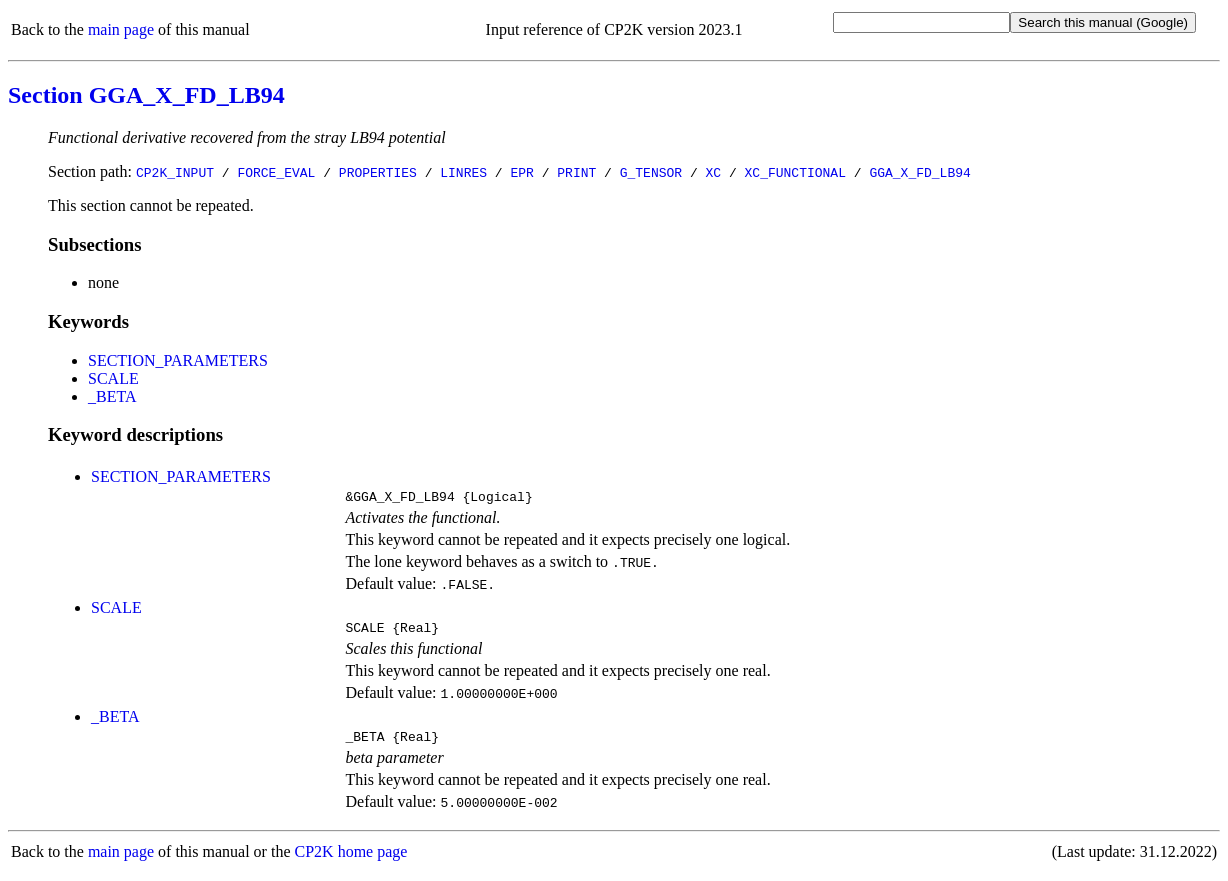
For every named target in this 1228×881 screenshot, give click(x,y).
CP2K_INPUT (175, 172)
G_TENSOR (651, 172)
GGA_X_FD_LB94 (919, 172)
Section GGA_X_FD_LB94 (146, 95)
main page (121, 29)
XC (714, 172)
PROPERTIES (378, 172)
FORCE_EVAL (276, 172)
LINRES (463, 172)
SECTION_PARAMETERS (178, 360)
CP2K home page (351, 860)
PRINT (576, 172)
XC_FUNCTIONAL (795, 172)
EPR (521, 172)
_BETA (112, 396)
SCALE (113, 378)
